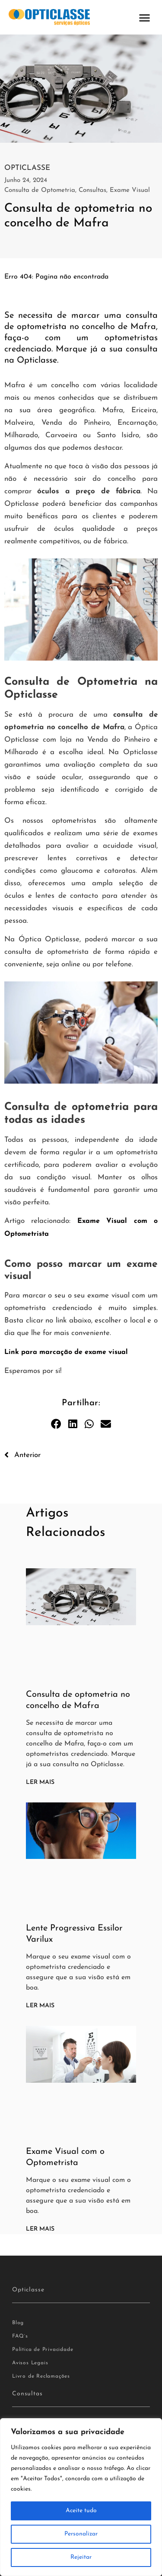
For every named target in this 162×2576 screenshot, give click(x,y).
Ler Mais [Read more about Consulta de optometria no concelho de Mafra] (40, 1782)
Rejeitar (81, 2557)
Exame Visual (130, 190)
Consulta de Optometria (39, 190)
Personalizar (81, 2534)
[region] (81, 2497)
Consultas (92, 190)
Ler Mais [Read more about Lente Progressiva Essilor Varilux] (40, 2006)
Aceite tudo (81, 2510)
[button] (145, 17)
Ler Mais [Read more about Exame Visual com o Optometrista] (40, 2229)
